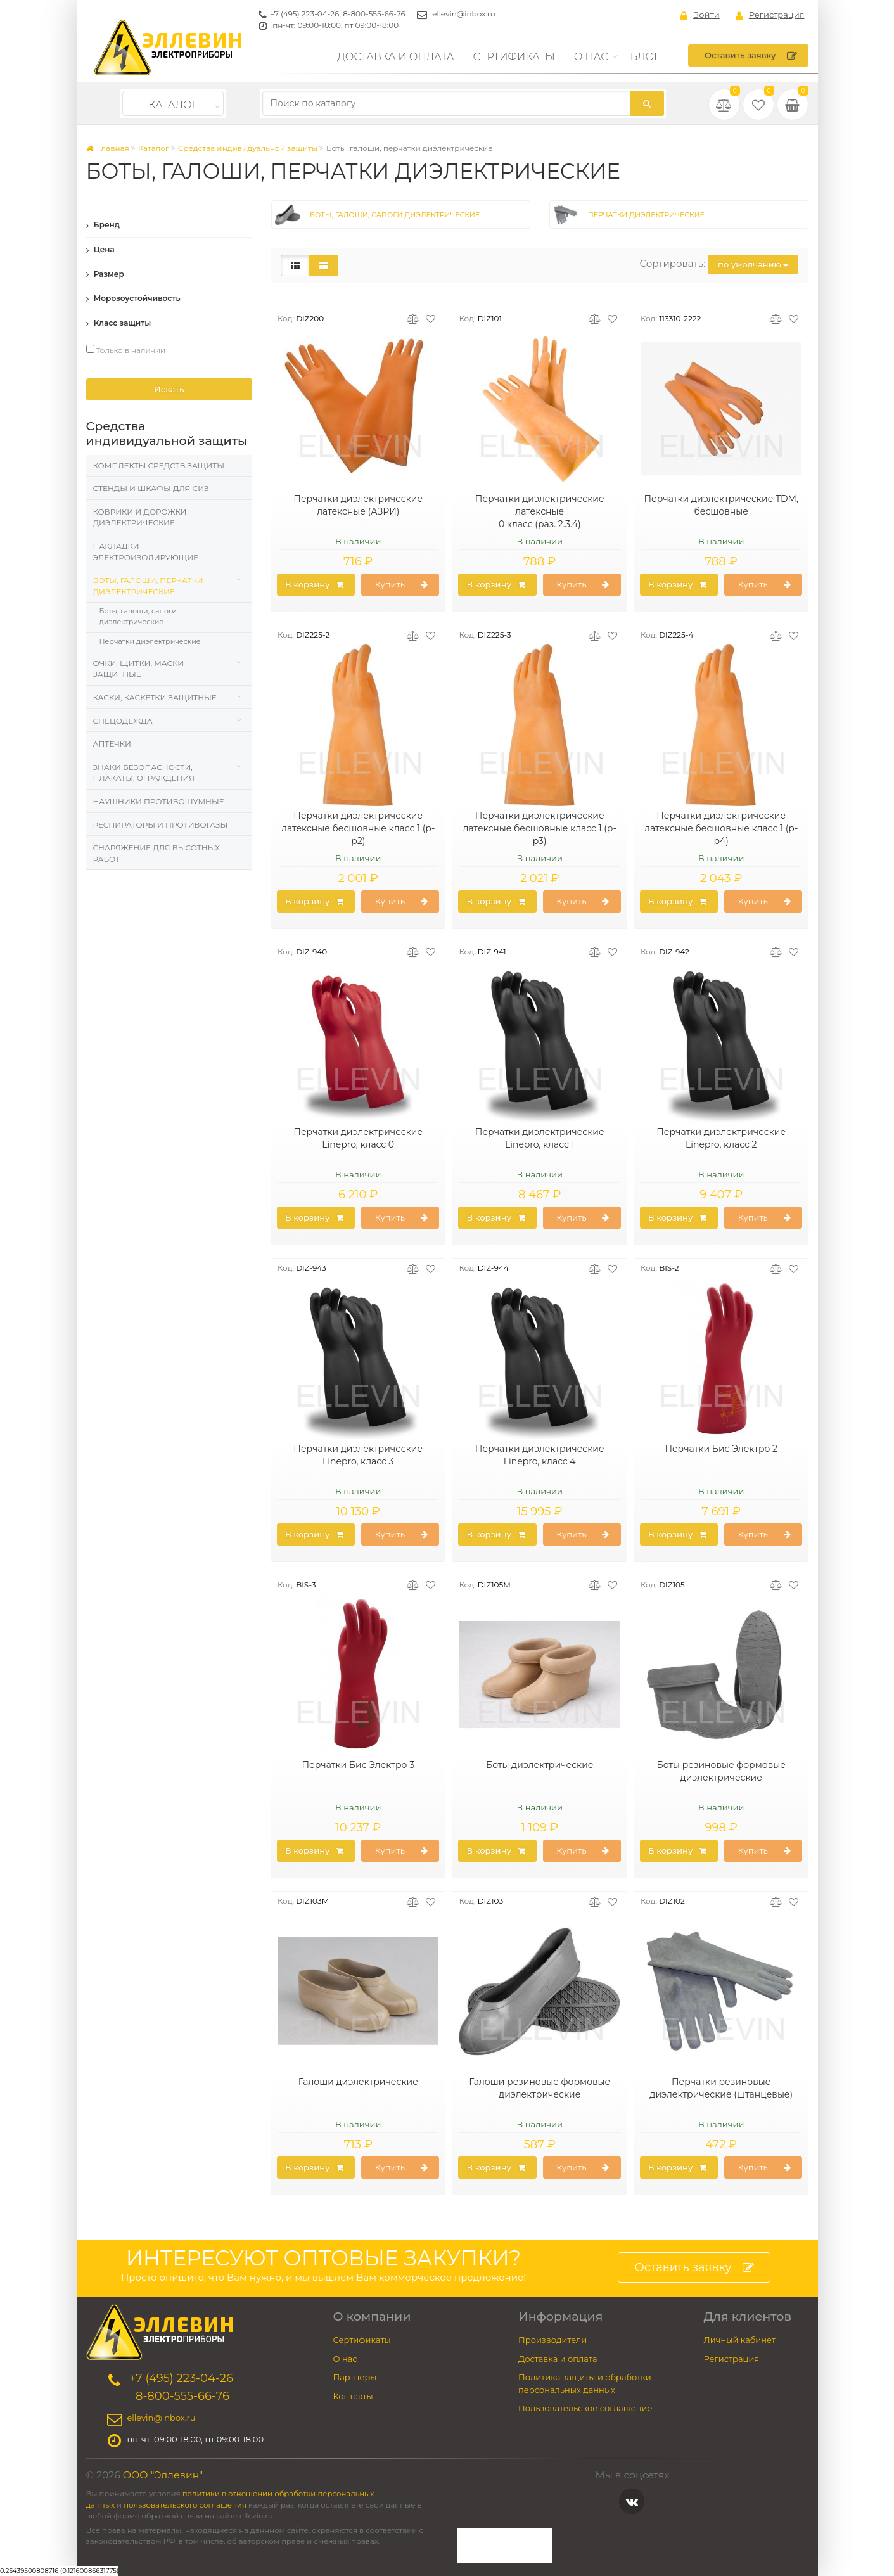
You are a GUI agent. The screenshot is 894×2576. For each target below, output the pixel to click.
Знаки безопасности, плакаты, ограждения (144, 772)
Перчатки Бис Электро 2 (721, 1448)
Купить (401, 585)
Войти (700, 15)
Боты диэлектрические (539, 1765)
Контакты (353, 2396)
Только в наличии (126, 350)
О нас (591, 57)
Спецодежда (123, 721)
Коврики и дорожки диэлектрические (140, 517)
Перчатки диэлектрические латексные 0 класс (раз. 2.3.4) (539, 511)
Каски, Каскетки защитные (155, 697)
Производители (552, 2340)
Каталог (172, 105)
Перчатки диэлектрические (150, 641)
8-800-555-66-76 (374, 13)
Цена (100, 249)
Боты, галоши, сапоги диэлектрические (138, 615)
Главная (107, 148)
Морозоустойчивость (133, 298)
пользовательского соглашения (185, 2505)
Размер (105, 274)
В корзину (314, 585)
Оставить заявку (750, 56)
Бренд (103, 224)
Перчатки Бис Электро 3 (358, 1765)
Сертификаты (514, 57)
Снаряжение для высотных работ (156, 853)
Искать (169, 389)
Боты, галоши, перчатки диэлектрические (148, 585)
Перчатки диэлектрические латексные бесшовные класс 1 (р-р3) (539, 828)
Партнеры (355, 2377)
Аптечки (112, 743)
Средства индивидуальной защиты (247, 148)
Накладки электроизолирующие (145, 551)
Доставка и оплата (395, 57)
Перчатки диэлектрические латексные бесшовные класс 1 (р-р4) (721, 828)
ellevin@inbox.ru (463, 13)
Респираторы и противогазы (160, 825)
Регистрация (770, 15)
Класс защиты (118, 323)
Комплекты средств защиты (158, 465)
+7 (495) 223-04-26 (304, 13)
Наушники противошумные (158, 801)
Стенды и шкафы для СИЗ (151, 488)
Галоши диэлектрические (358, 2081)
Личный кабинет (740, 2340)
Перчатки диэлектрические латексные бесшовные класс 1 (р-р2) (358, 828)
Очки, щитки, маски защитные (138, 668)
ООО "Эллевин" (163, 2475)
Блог (645, 57)
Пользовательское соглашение (585, 2408)
